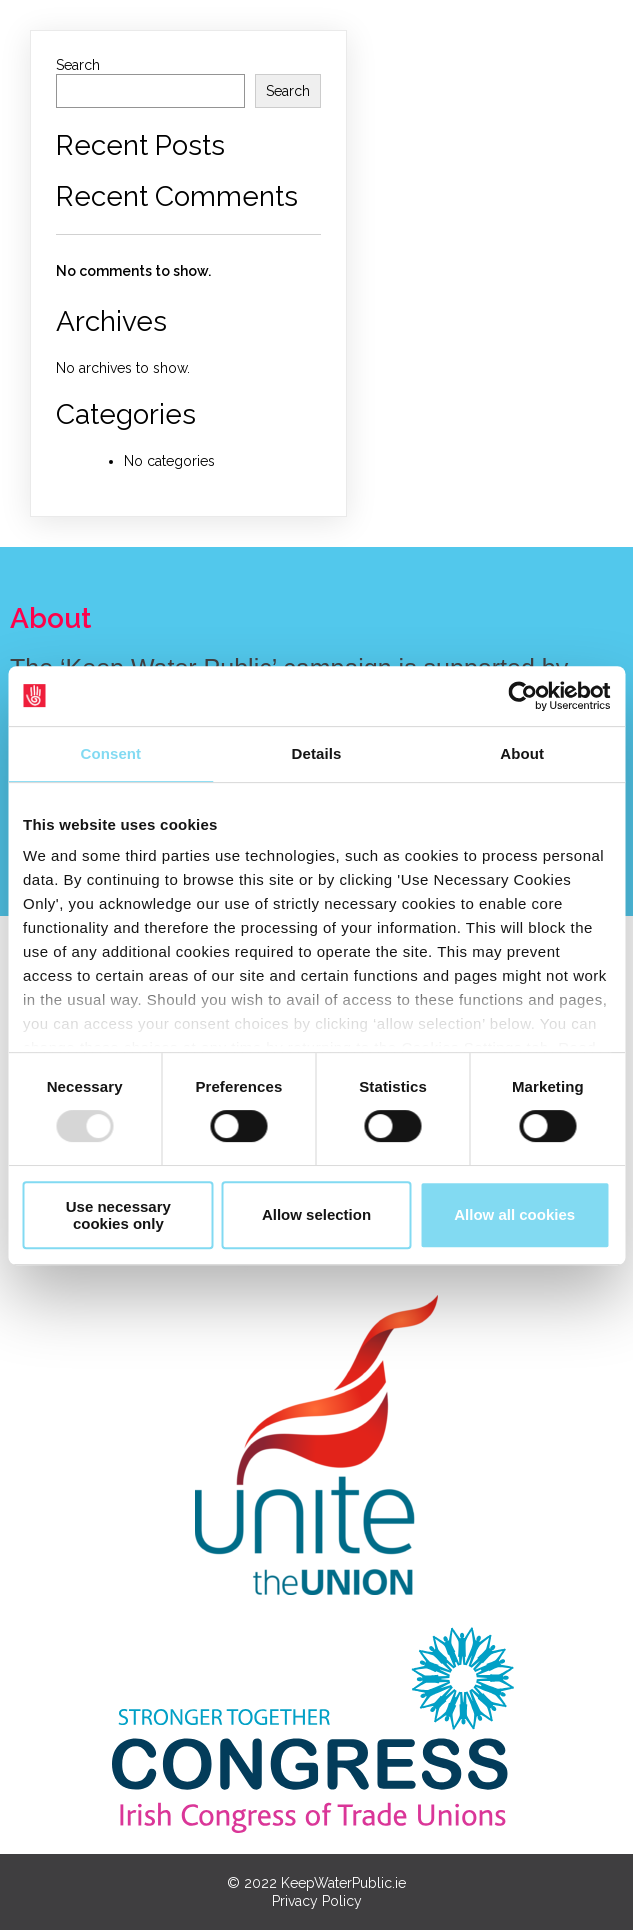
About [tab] (522, 753)
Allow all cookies (514, 1215)
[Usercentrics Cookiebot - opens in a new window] (522, 696)
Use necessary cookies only (118, 1215)
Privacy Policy (317, 1902)
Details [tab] (317, 753)
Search (78, 65)
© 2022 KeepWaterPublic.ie (316, 1884)
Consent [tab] (110, 753)
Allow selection (316, 1215)
